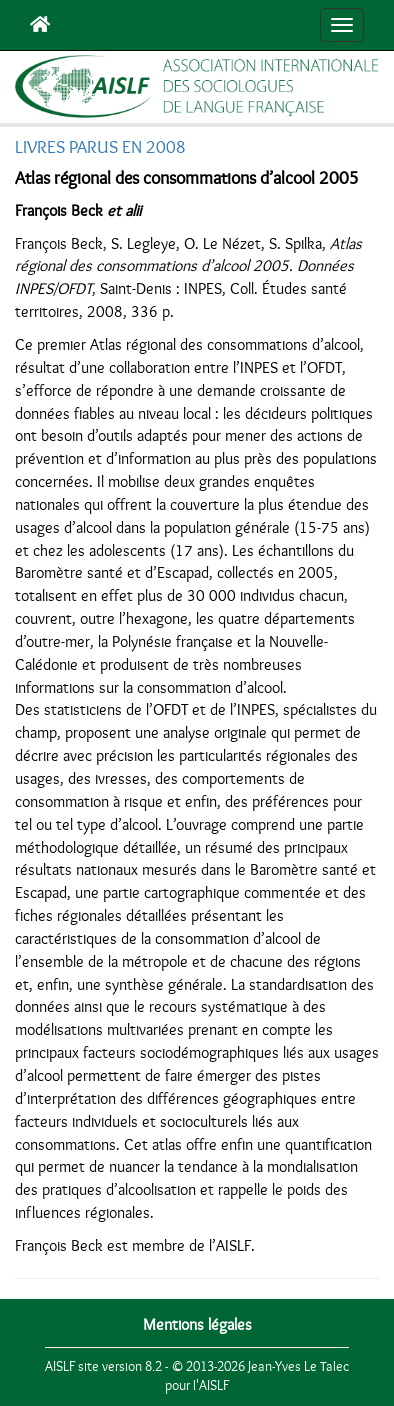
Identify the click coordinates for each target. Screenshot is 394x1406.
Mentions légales (197, 1325)
